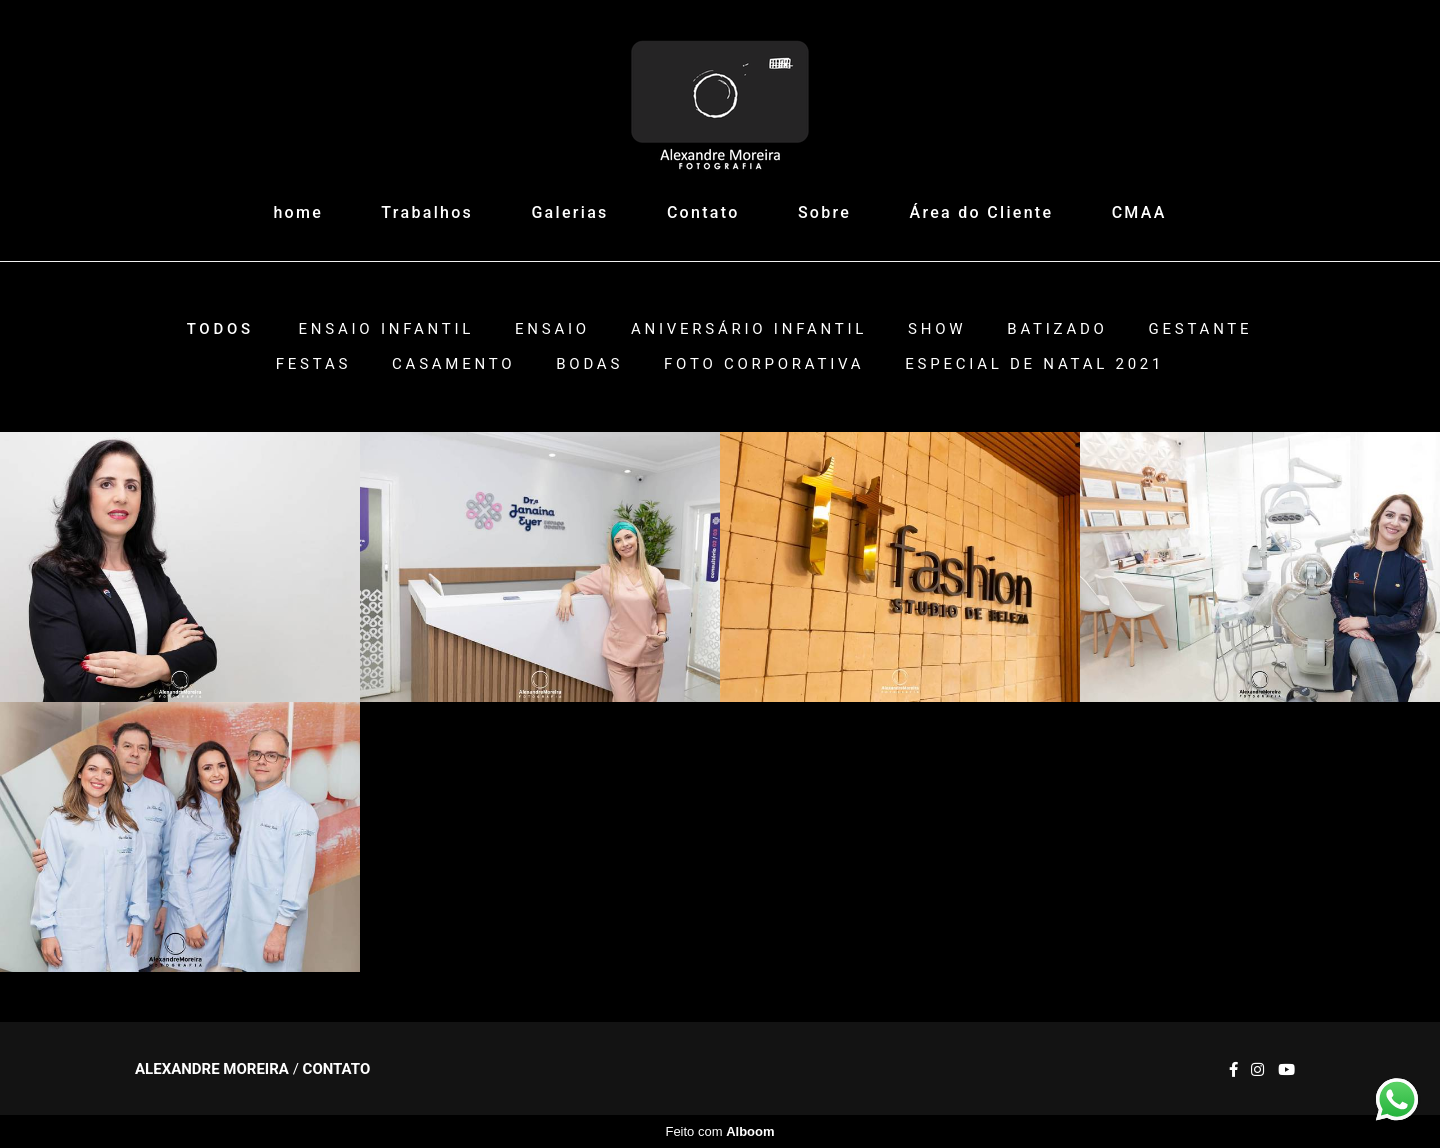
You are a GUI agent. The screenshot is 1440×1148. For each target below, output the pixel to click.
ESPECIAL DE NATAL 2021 (1034, 364)
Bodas (589, 364)
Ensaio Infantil (387, 329)
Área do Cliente (982, 212)
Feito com (719, 1131)
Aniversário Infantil (749, 329)
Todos (220, 329)
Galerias (569, 212)
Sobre (824, 212)
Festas (313, 364)
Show (937, 329)
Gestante (1201, 329)
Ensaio (552, 329)
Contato (703, 212)
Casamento (453, 364)
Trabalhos (427, 212)
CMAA (1139, 212)
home (298, 212)
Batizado (1057, 329)
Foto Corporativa (764, 364)
